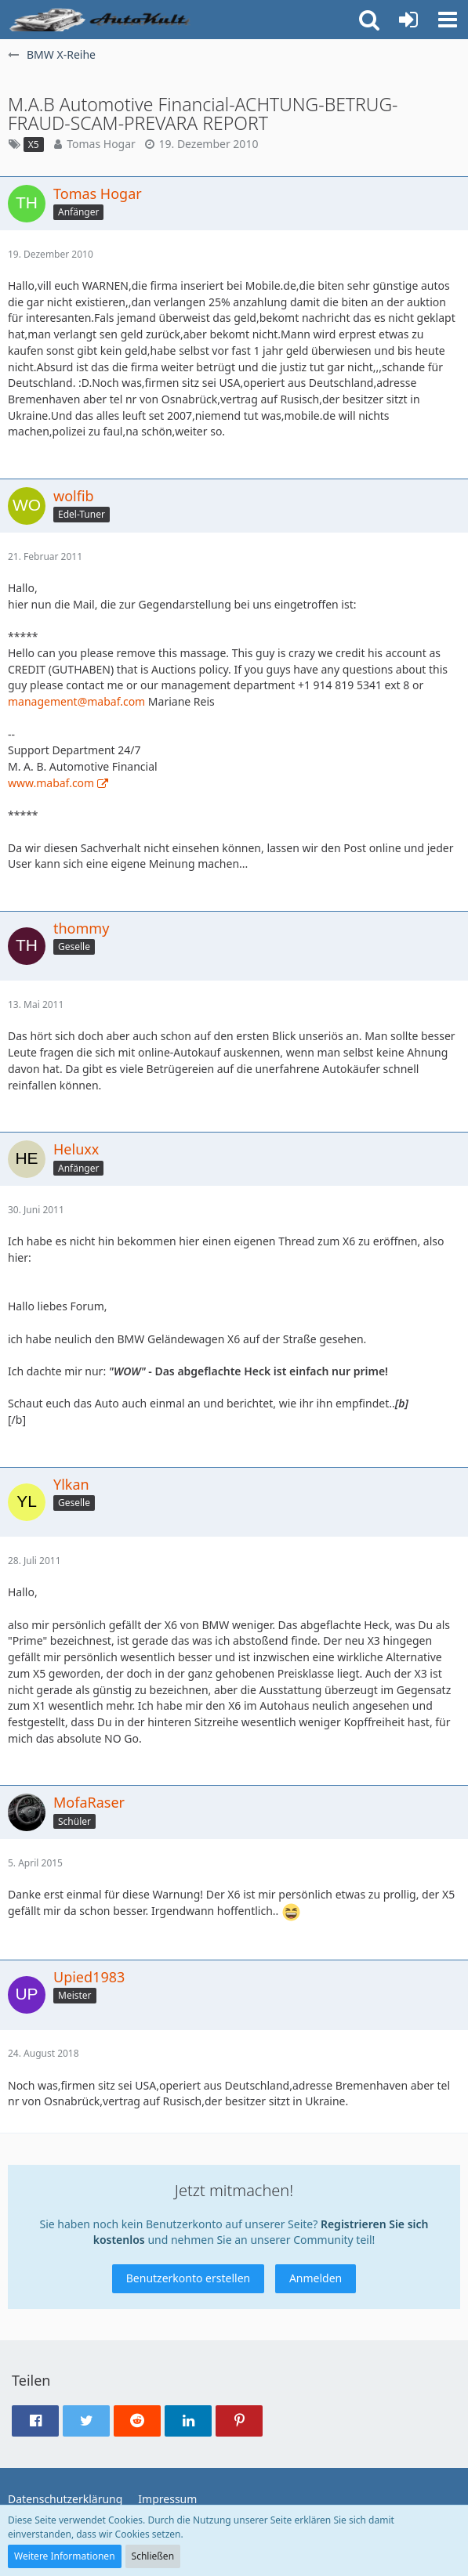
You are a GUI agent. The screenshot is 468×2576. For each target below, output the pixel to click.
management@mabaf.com (76, 701)
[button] (447, 19)
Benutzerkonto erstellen (188, 2278)
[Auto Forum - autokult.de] (102, 19)
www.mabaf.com (51, 782)
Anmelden (315, 2278)
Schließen (153, 2556)
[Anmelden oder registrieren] (408, 19)
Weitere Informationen (64, 2556)
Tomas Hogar (101, 143)
